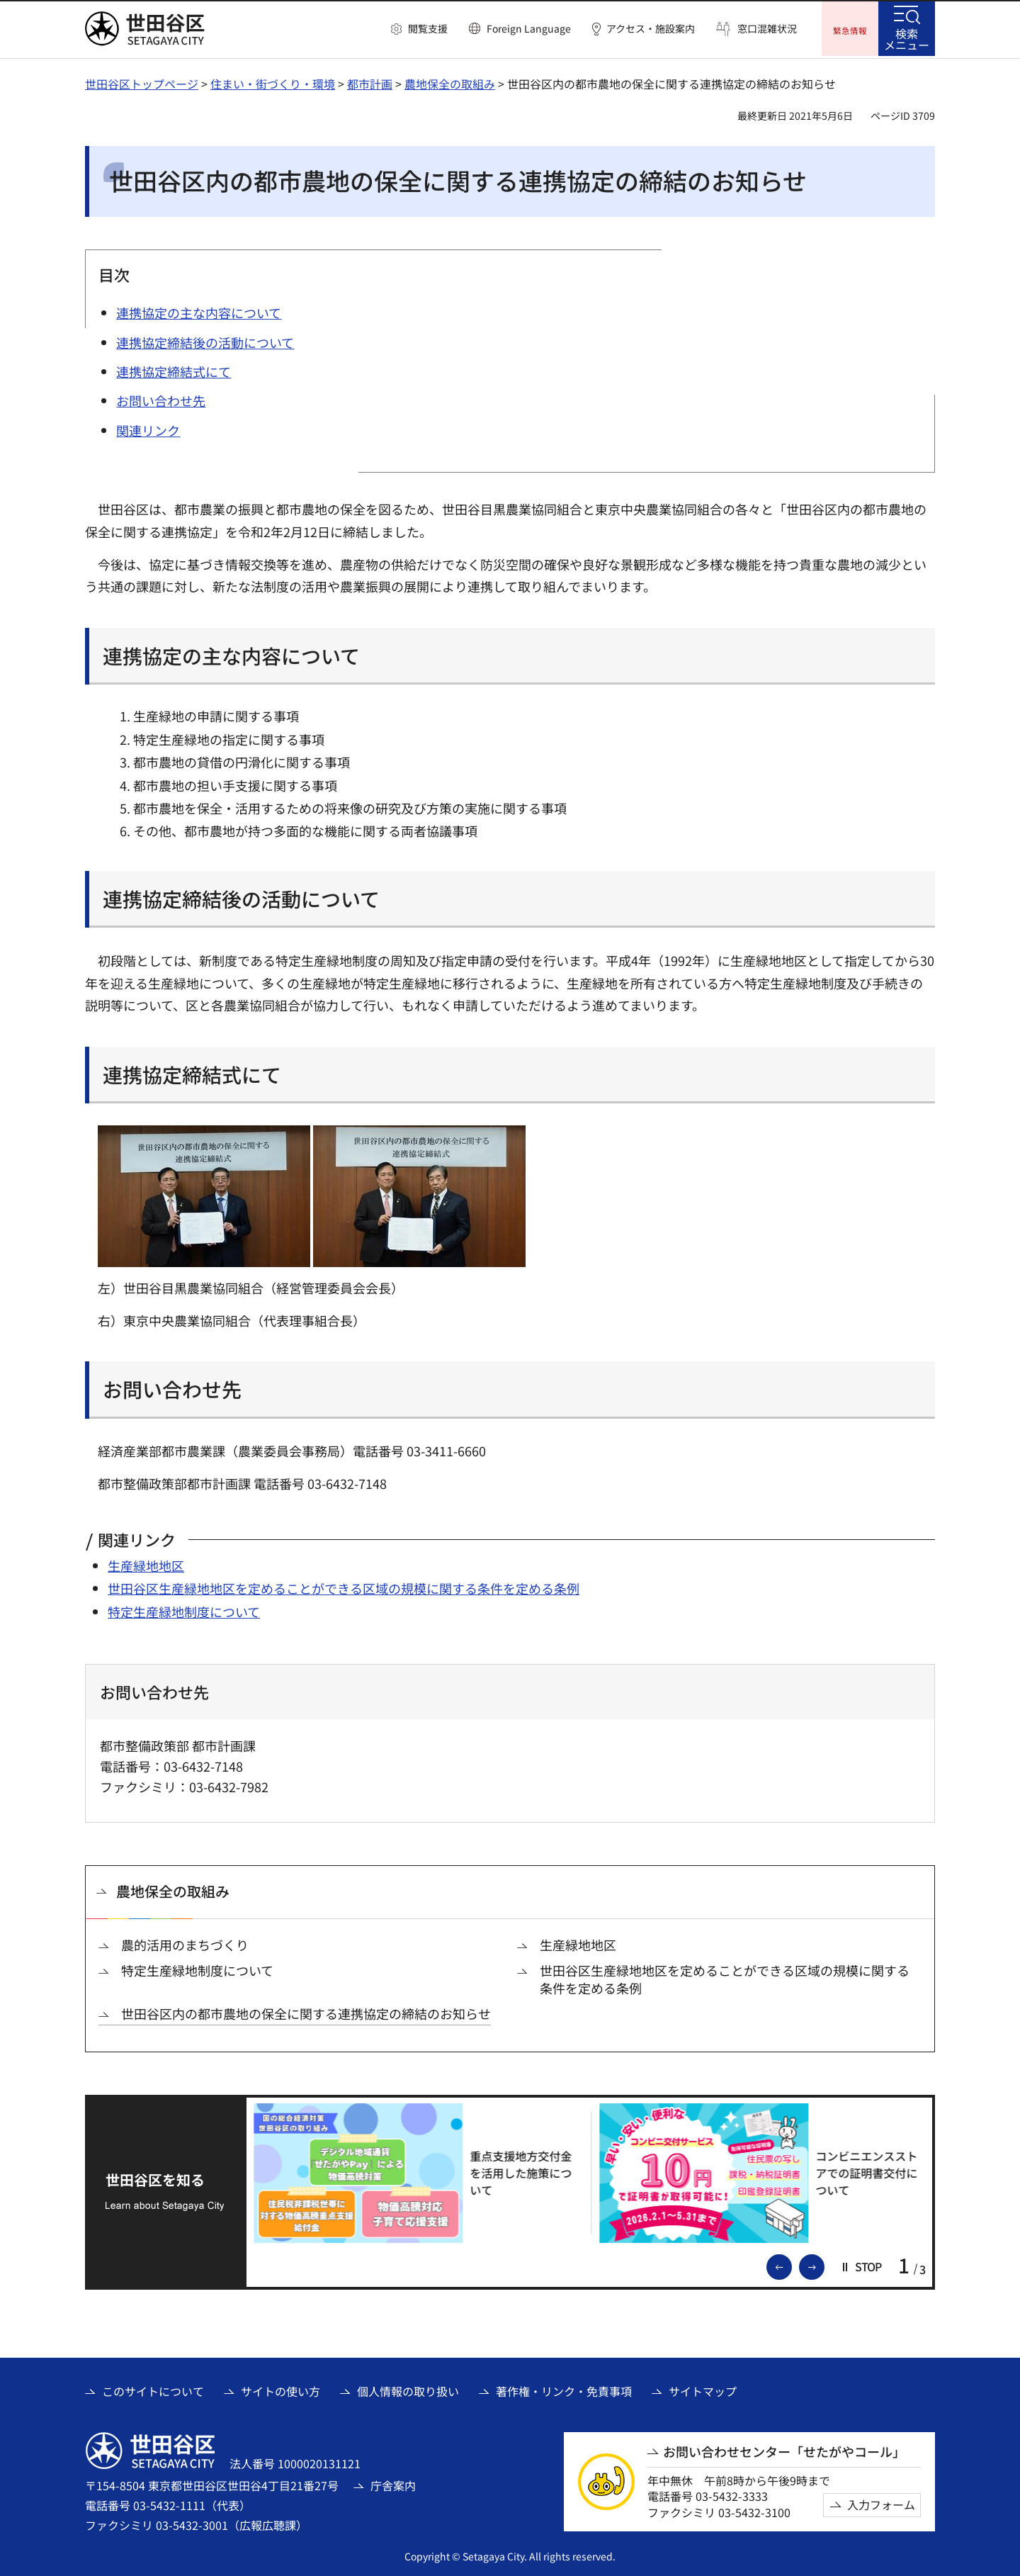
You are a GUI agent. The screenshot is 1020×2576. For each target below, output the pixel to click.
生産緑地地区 (146, 1563)
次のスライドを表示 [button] (823, 2264)
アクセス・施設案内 (650, 28)
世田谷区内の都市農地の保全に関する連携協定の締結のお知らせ (306, 2011)
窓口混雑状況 (767, 28)
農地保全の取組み (449, 81)
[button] (419, 29)
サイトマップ (703, 2389)
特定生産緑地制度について (184, 1609)
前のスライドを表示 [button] (791, 2264)
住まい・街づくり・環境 (272, 81)
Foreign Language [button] (529, 28)
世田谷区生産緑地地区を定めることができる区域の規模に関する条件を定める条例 (343, 1586)
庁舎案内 (393, 2483)
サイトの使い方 (280, 2389)
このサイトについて (153, 2389)
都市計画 (369, 81)
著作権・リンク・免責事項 (564, 2389)
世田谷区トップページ (141, 81)
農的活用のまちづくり (185, 1943)
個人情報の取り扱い (408, 2389)
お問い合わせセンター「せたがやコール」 (784, 2449)
